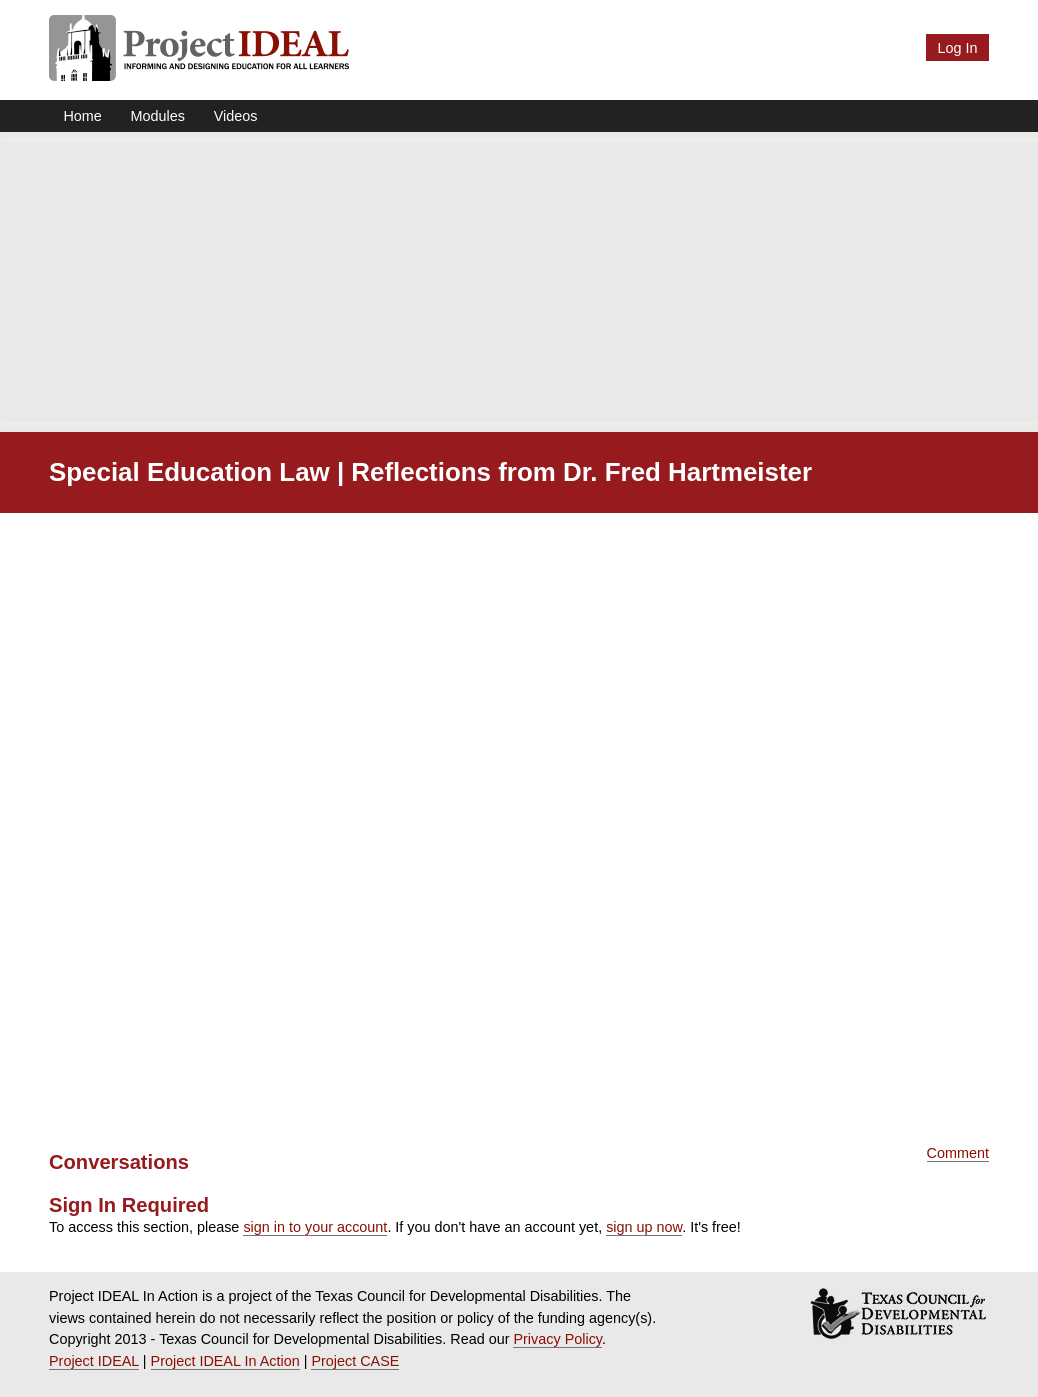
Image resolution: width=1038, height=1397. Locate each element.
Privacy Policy (557, 1339)
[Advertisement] (519, 282)
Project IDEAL (94, 1361)
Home (82, 116)
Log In (957, 48)
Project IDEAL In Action (225, 1361)
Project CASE (355, 1361)
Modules (158, 116)
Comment (958, 1153)
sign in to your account (315, 1227)
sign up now (644, 1227)
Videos (236, 116)
